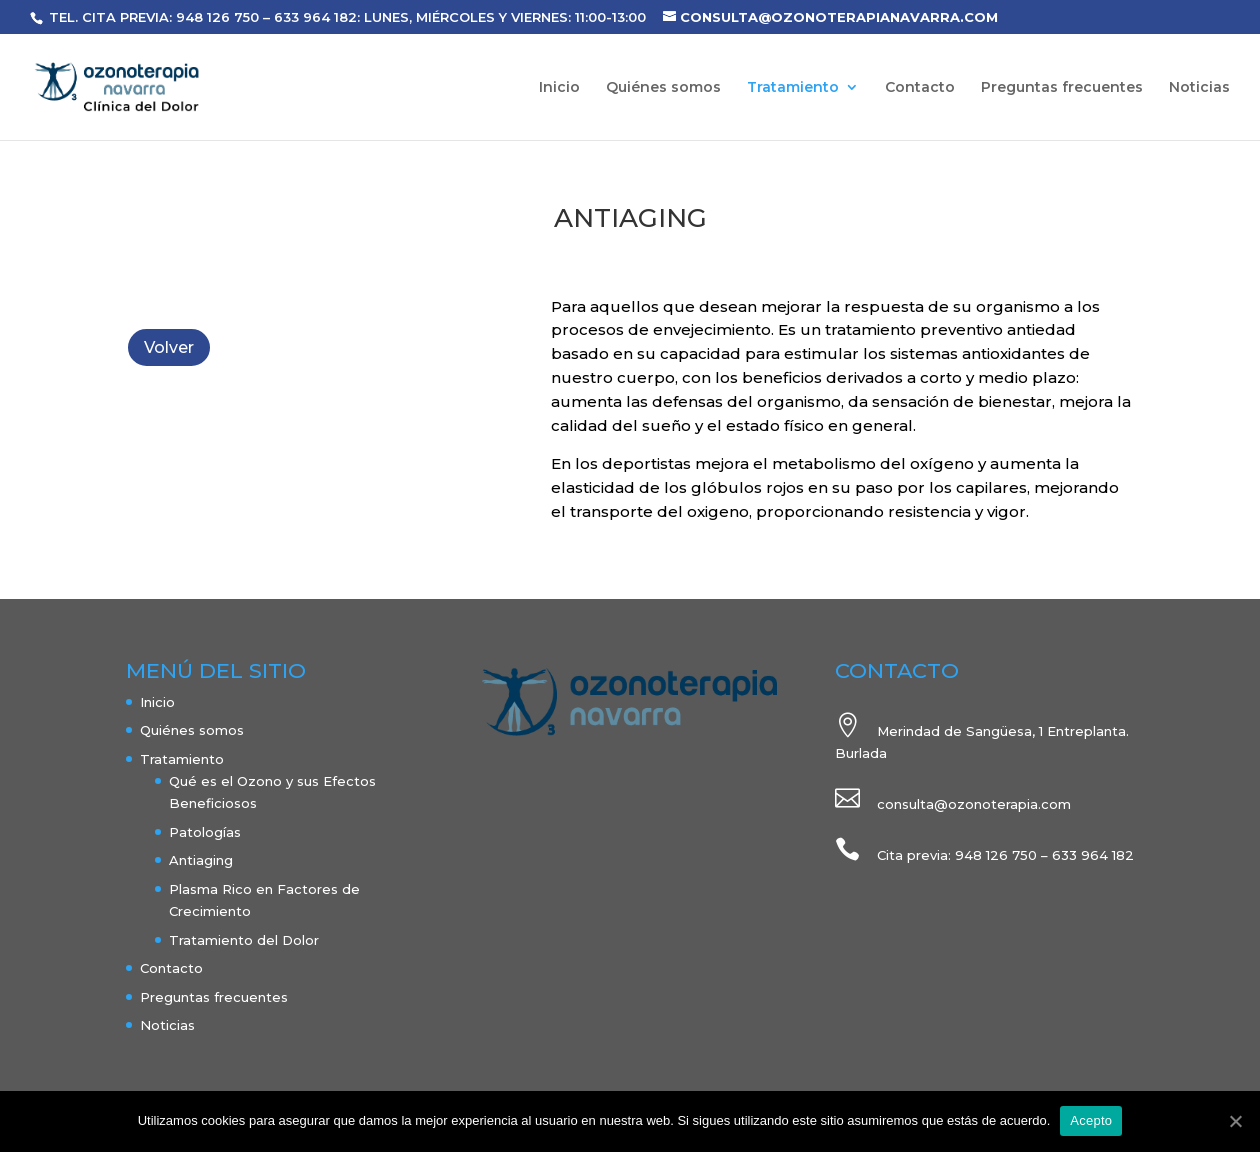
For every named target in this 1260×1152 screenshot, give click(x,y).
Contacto (920, 88)
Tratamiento (793, 88)
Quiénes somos (663, 88)
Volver (169, 347)
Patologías (205, 832)
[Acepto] (1235, 1121)
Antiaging (201, 860)
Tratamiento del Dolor (244, 940)
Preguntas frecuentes (1062, 88)
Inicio (559, 88)
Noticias (1199, 88)
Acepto (1091, 1120)
